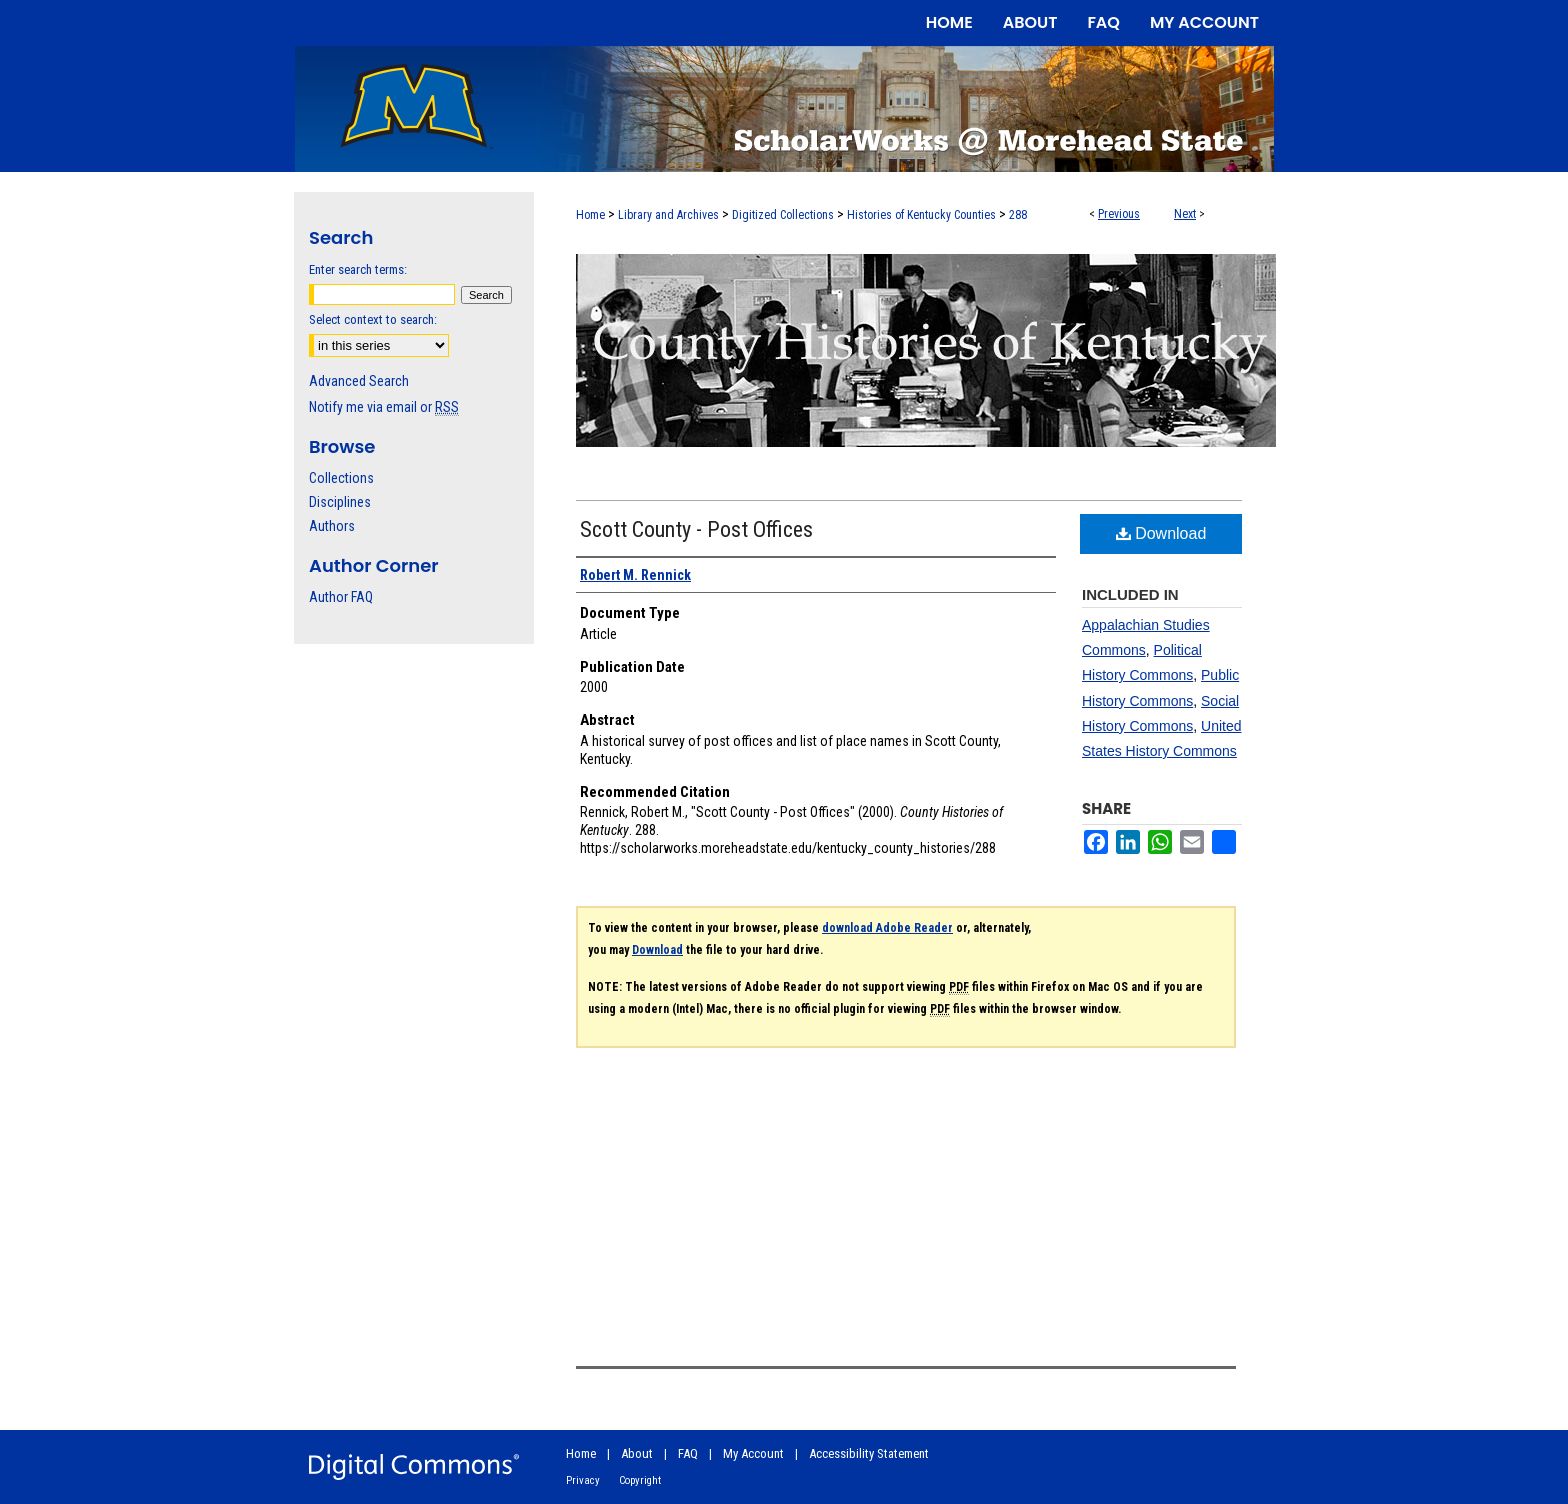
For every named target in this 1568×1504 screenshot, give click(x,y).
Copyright (640, 1480)
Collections (341, 478)
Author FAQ (341, 597)
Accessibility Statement (869, 1453)
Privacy (583, 1480)
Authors (332, 526)
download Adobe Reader (887, 928)
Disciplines (340, 502)
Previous (1119, 214)
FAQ (688, 1453)
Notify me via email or (384, 407)
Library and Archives (668, 215)
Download (1161, 533)
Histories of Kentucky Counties (921, 215)
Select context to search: (373, 319)
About (637, 1453)
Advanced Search (359, 381)
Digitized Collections (783, 215)
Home (590, 215)
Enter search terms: (358, 269)
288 (1018, 215)
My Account (753, 1453)
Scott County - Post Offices (696, 529)
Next (1185, 214)
